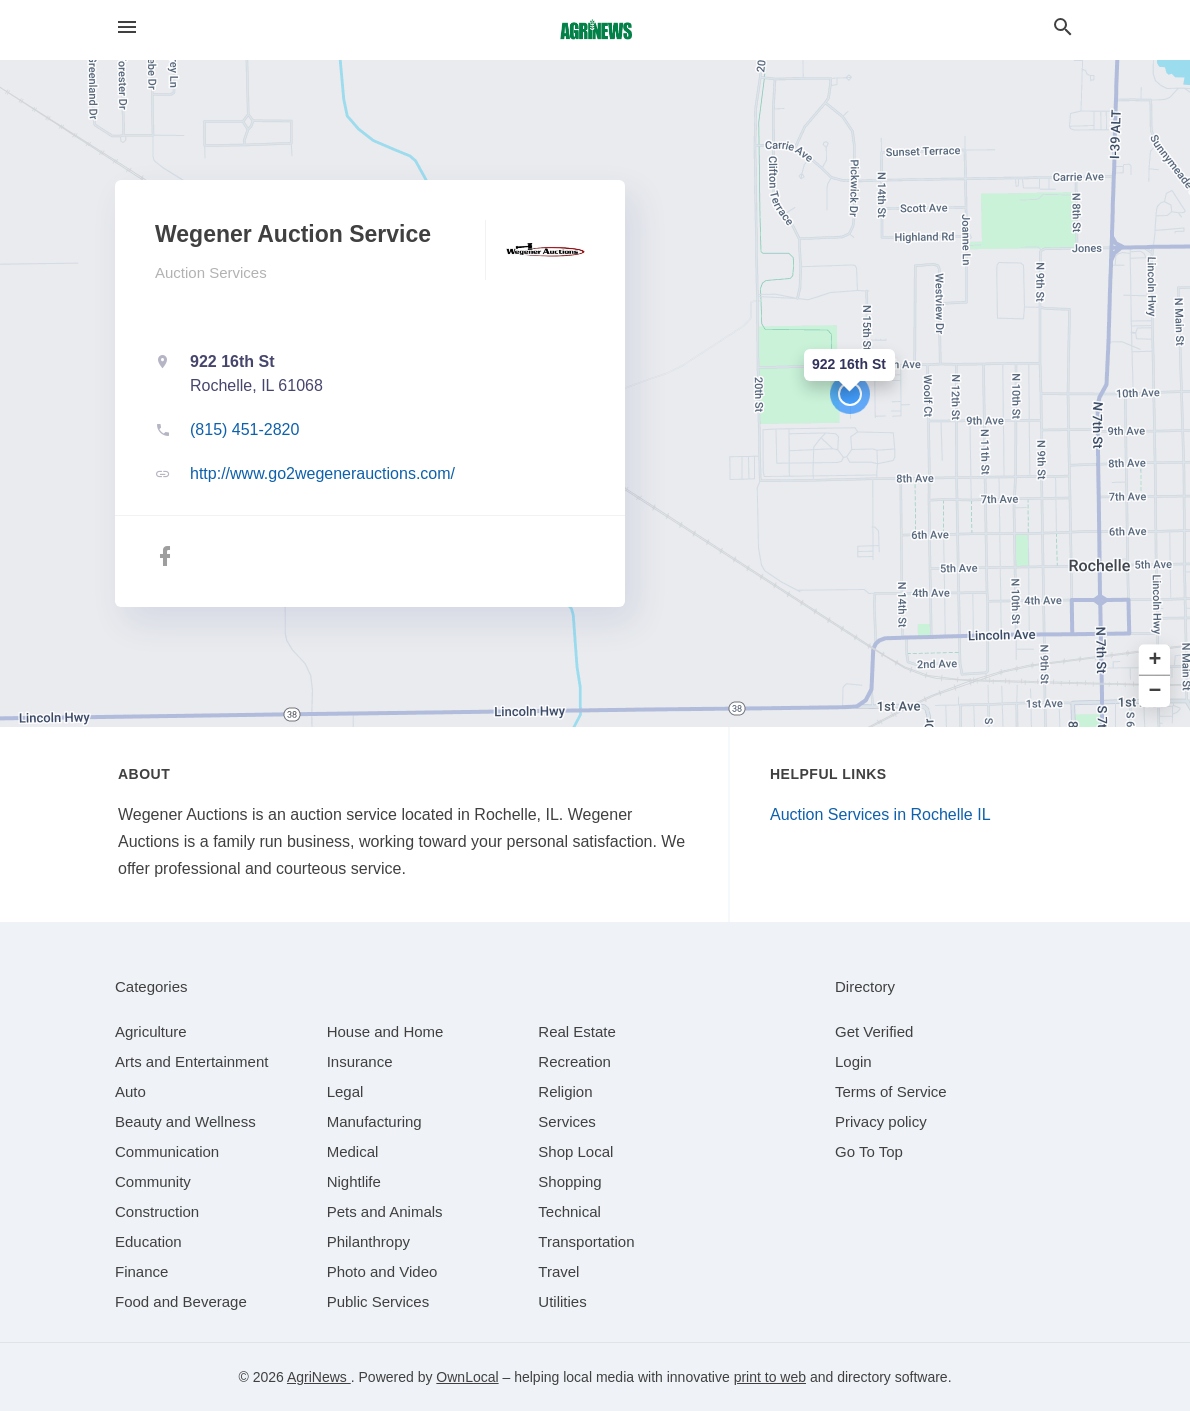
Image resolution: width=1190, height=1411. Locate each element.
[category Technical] (569, 1211)
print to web (770, 1377)
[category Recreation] (574, 1061)
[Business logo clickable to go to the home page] (595, 30)
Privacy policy (881, 1121)
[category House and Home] (385, 1031)
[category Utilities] (562, 1301)
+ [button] (1155, 660)
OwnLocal (467, 1377)
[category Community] (153, 1181)
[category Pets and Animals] (385, 1211)
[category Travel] (558, 1271)
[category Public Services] (378, 1301)
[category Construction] (157, 1211)
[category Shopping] (569, 1181)
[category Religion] (565, 1091)
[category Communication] (167, 1151)
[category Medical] (353, 1151)
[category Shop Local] (575, 1151)
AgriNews (319, 1377)
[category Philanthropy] (368, 1241)
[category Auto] (130, 1091)
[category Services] (567, 1121)
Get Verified (874, 1031)
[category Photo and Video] (382, 1271)
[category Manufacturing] (374, 1121)
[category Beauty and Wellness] (185, 1121)
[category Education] (148, 1241)
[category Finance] (141, 1271)
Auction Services (211, 272)
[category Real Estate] (577, 1031)
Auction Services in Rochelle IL (880, 814)
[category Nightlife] (354, 1181)
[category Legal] (345, 1091)
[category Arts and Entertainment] (191, 1061)
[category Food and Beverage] (181, 1301)
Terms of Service (891, 1091)
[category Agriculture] (151, 1031)
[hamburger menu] (127, 27)
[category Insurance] (360, 1061)
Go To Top (869, 1151)
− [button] (1155, 691)
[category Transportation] (586, 1241)
